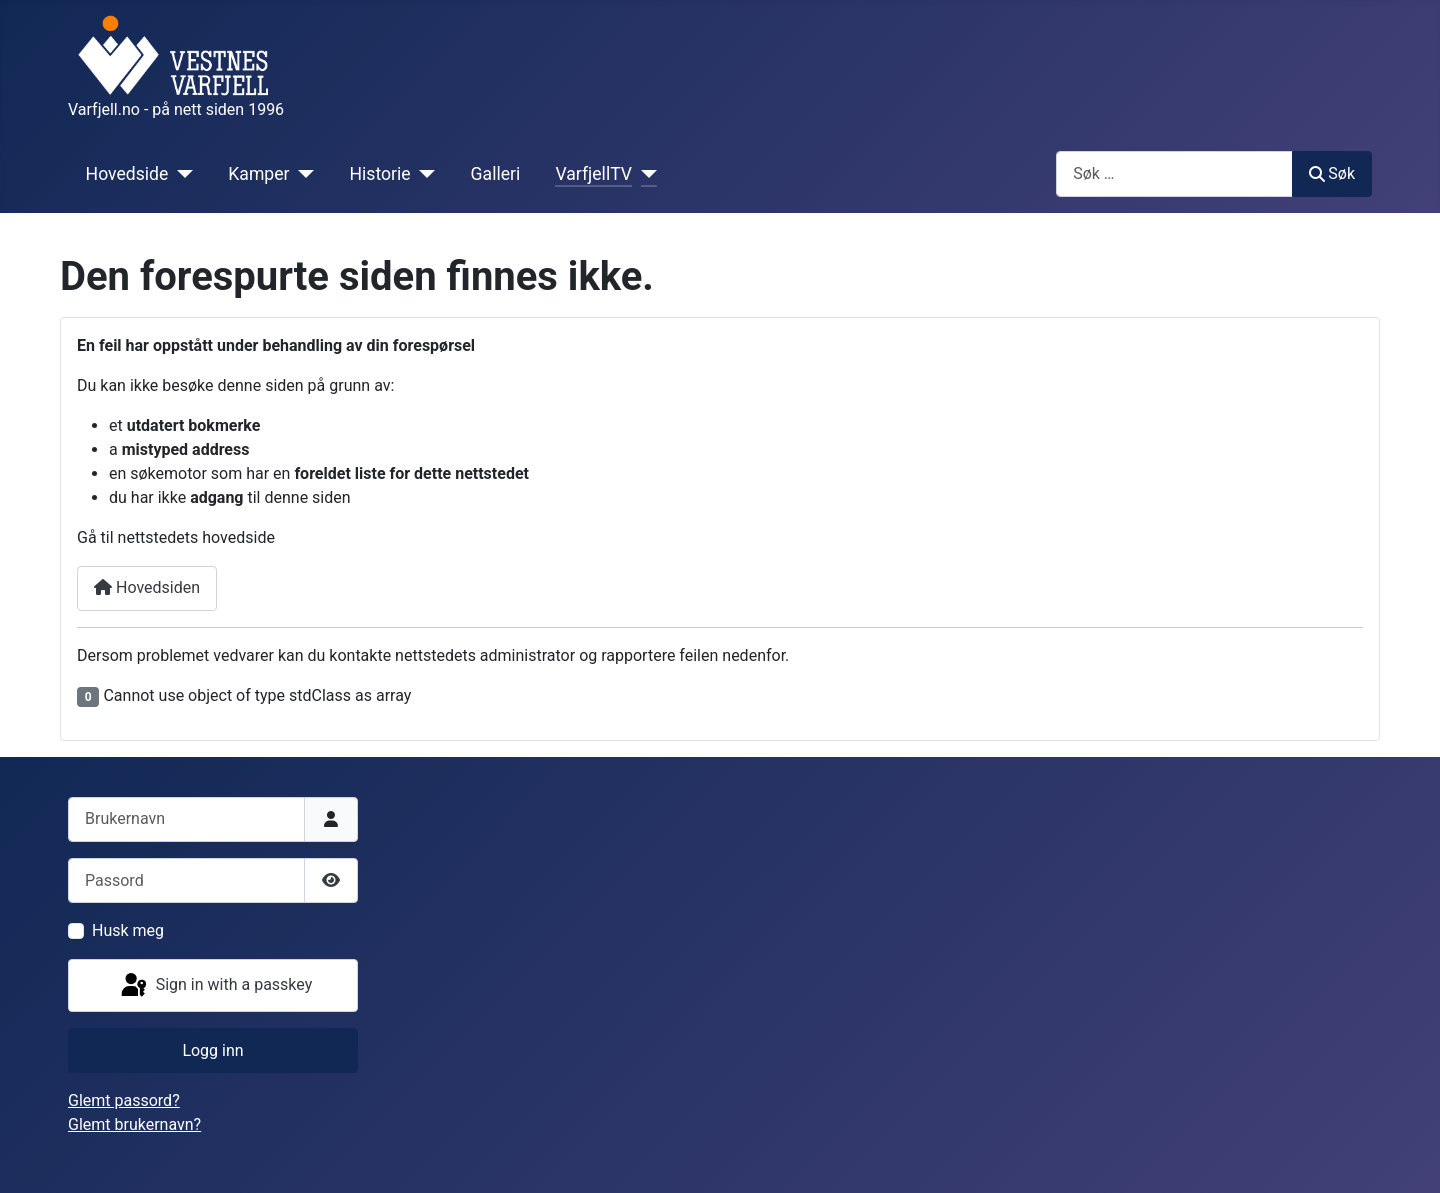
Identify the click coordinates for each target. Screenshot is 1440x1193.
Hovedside (127, 174)
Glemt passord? (124, 1100)
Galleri (496, 174)
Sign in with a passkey (215, 986)
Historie (380, 174)
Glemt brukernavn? (134, 1124)
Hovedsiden (147, 587)
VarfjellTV (593, 174)
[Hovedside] (180, 174)
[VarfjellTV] (644, 174)
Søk (1332, 173)
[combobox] (1174, 173)
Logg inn (212, 1050)
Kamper (258, 174)
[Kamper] (302, 174)
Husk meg (128, 930)
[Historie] (423, 174)
